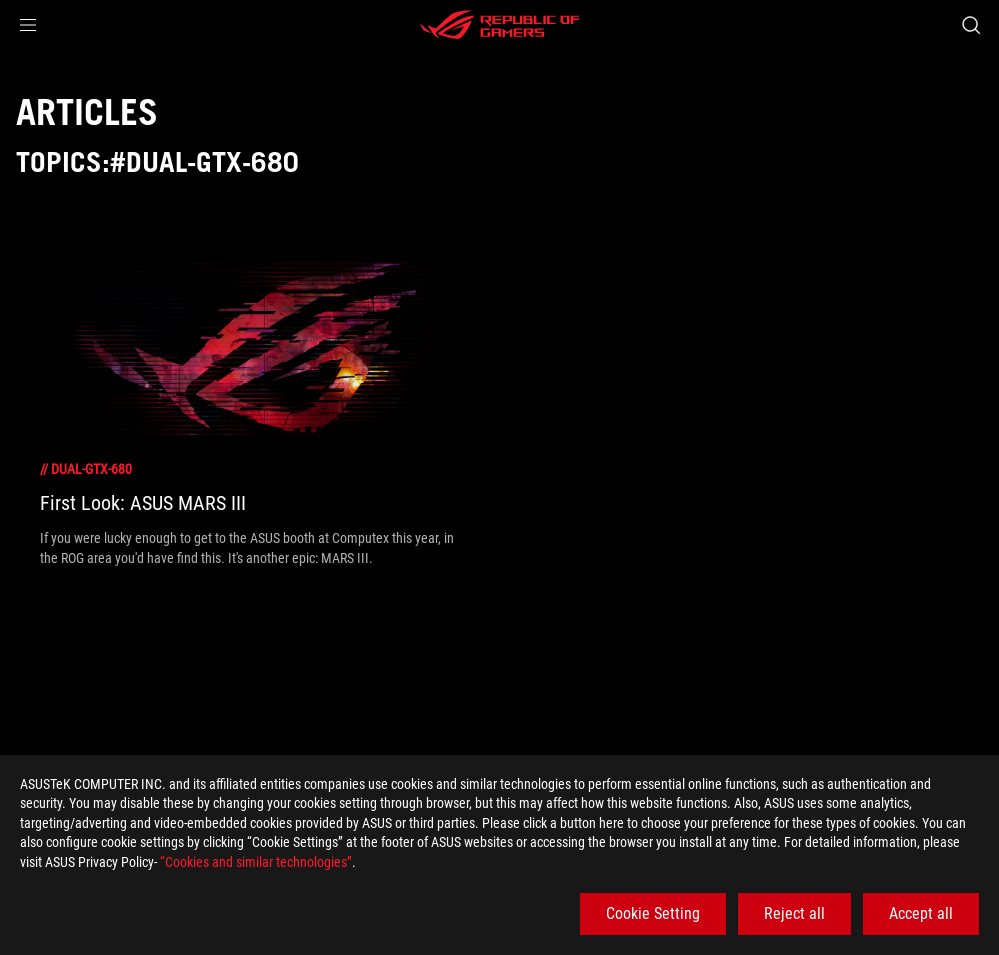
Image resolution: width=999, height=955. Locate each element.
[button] (28, 25)
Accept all (921, 913)
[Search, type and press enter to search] (971, 25)
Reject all (794, 913)
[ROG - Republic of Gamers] (500, 25)
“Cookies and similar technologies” (256, 862)
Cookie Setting (653, 913)
